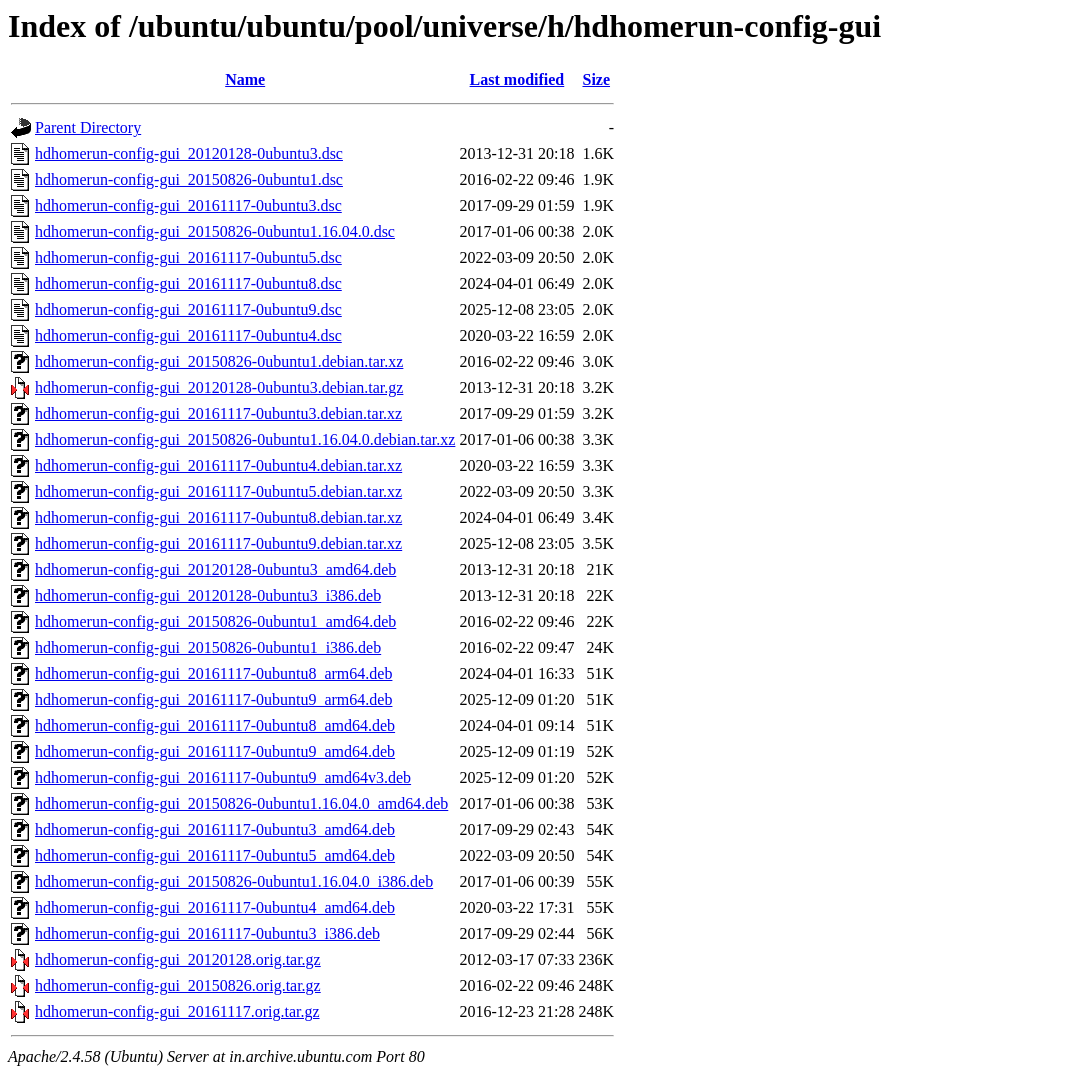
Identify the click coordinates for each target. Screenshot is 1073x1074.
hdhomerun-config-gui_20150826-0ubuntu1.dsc (189, 179)
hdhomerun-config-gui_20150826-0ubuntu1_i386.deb (208, 647)
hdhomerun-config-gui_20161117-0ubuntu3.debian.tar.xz (218, 413)
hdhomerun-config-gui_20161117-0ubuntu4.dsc (188, 335)
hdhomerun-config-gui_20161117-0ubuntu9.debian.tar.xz (218, 543)
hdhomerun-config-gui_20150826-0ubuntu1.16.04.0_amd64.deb (241, 803)
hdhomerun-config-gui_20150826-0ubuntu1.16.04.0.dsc (215, 231)
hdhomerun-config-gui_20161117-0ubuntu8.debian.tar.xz (218, 517)
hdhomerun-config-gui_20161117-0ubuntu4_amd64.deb (215, 907)
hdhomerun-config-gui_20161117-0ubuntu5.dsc (188, 257)
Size (596, 79)
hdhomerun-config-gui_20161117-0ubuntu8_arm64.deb (213, 673)
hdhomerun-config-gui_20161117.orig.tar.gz (177, 1011)
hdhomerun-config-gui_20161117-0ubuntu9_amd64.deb (215, 751)
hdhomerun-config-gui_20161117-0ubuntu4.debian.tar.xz (218, 465)
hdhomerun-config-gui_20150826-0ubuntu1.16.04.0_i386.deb (234, 881)
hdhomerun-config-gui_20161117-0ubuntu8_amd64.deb (215, 725)
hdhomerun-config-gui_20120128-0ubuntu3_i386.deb (208, 595)
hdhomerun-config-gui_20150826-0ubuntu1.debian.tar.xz (219, 361)
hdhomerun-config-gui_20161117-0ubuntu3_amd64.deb (215, 829)
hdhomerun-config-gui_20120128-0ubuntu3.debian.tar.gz (219, 387)
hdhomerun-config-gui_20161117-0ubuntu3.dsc (188, 205)
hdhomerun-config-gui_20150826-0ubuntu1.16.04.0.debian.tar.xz (245, 439)
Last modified (517, 79)
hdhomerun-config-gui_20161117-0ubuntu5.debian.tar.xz (218, 491)
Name (245, 79)
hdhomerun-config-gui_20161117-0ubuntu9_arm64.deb (213, 699)
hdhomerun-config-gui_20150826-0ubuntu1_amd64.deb (215, 621)
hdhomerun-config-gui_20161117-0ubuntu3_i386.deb (207, 933)
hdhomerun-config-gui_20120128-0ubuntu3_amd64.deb (215, 569)
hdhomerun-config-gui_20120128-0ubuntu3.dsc (189, 153)
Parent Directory (88, 127)
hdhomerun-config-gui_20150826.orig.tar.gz (178, 985)
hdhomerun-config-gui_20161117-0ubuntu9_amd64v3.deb (223, 777)
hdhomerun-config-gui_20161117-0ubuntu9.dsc (188, 309)
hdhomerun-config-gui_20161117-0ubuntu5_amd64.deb (215, 855)
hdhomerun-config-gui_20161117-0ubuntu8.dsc (188, 283)
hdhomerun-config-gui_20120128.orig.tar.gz (178, 959)
